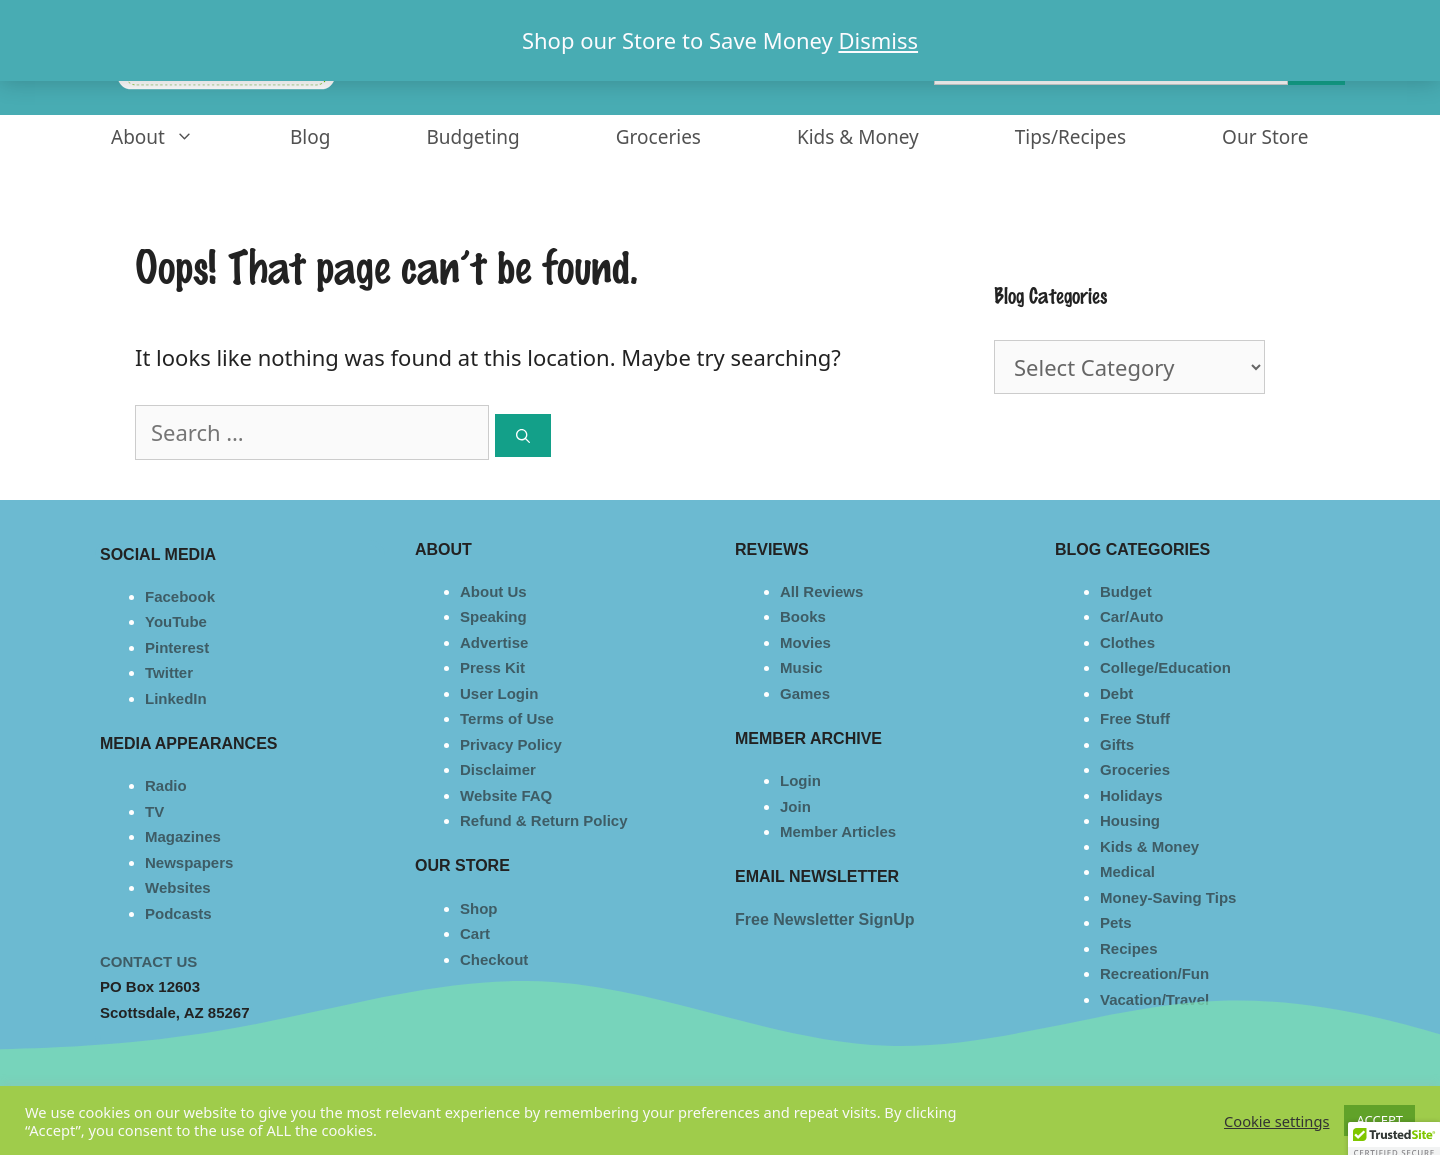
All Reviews (821, 591)
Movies (805, 642)
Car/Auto (1131, 616)
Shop (479, 908)
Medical (1127, 871)
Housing (1130, 820)
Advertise (494, 642)
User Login (499, 693)
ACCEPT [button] (1379, 1120)
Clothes (1127, 642)
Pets (1116, 922)
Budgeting (472, 137)
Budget (1126, 591)
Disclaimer (498, 769)
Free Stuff (1135, 718)
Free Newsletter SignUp (825, 919)
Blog (310, 137)
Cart (475, 933)
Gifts (1117, 744)
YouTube (176, 621)
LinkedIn (176, 698)
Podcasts (178, 913)
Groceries (658, 137)
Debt (1116, 693)
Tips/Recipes (1070, 137)
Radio (166, 785)
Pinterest (177, 647)
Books (803, 616)
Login (800, 780)
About (176, 137)
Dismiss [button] (878, 40)
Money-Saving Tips (1168, 897)
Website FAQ (506, 795)
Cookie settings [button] (1276, 1121)
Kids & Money (858, 137)
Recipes (1129, 948)
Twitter (169, 672)
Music (801, 667)
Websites (178, 887)
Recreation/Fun (1154, 973)
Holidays (1131, 795)
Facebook (180, 596)
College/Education (1165, 667)
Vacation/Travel (1154, 999)
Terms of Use (507, 718)
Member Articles (838, 831)
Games (805, 693)
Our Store (1265, 137)
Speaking (493, 616)
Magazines (183, 836)
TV (154, 811)
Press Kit (492, 667)
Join (795, 806)
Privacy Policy (511, 744)
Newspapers (189, 862)
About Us (493, 591)
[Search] (523, 435)
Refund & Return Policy (544, 820)
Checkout (494, 959)
